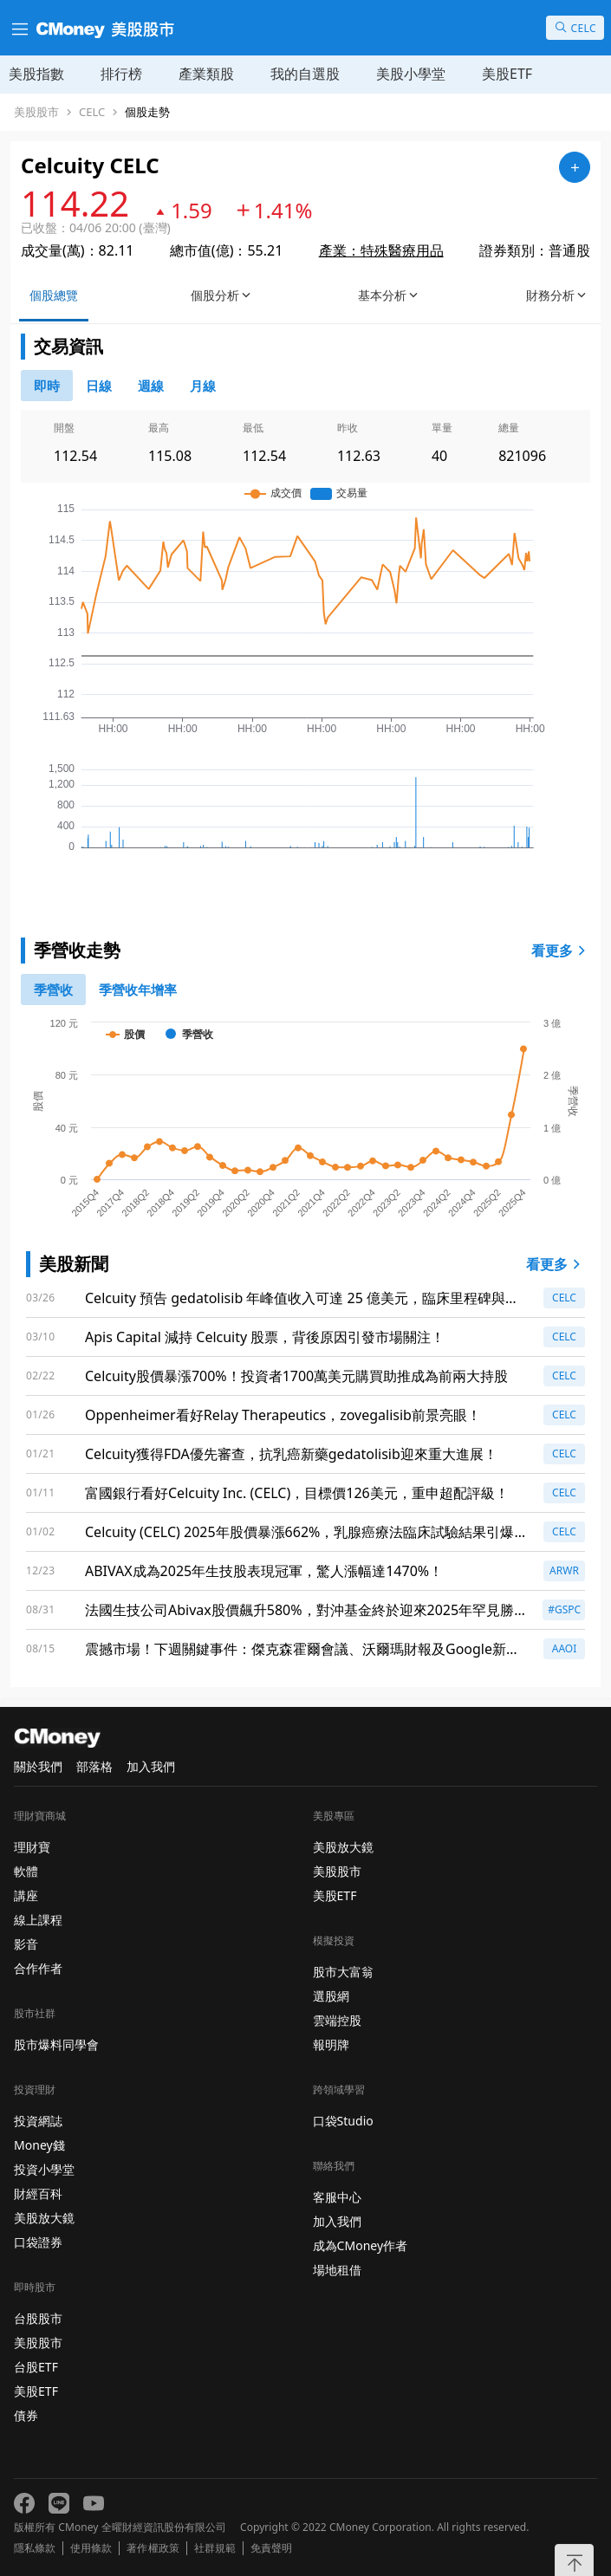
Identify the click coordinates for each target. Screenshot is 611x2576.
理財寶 (32, 1847)
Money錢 (39, 2145)
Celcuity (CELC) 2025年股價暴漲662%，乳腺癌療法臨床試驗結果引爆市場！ (306, 1532)
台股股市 (38, 2318)
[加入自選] (574, 167)
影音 (26, 1944)
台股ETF (36, 2367)
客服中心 (337, 2197)
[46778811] (99, 385)
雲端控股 (337, 2020)
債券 (26, 2415)
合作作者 (38, 1968)
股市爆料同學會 (56, 2044)
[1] (138, 989)
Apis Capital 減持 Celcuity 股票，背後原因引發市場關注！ (265, 1336)
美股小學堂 (410, 73)
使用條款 (91, 2548)
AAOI (564, 1648)
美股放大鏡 (44, 2217)
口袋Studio (343, 2120)
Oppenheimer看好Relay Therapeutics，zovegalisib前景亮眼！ (283, 1414)
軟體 (26, 1871)
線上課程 (38, 1919)
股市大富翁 (343, 1971)
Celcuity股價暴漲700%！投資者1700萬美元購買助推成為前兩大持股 (296, 1375)
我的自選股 (305, 73)
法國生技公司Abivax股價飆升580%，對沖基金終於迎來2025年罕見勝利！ (299, 1610)
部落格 (94, 1766)
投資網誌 (38, 2120)
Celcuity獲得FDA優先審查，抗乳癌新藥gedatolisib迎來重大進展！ (291, 1453)
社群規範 (215, 2548)
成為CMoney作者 (360, 2245)
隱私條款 (34, 2548)
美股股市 (36, 112)
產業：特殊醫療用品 (381, 250)
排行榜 (121, 73)
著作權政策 (153, 2548)
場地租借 (337, 2269)
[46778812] (151, 385)
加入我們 (151, 1766)
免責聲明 (271, 2548)
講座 (26, 1895)
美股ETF (507, 73)
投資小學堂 (44, 2169)
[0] (47, 385)
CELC (92, 112)
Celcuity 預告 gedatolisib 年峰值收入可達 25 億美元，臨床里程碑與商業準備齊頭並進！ (302, 1298)
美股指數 (36, 73)
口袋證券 (38, 2242)
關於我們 (38, 1766)
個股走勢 (147, 112)
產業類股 (206, 73)
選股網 (331, 1996)
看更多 (560, 950)
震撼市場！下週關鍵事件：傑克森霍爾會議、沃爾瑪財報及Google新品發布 (302, 1649)
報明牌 (331, 2044)
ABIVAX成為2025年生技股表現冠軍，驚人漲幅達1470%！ (264, 1570)
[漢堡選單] (18, 27)
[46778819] (203, 385)
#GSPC (564, 1609)
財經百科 (38, 2193)
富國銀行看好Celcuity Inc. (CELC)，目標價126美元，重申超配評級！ (297, 1492)
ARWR (564, 1570)
